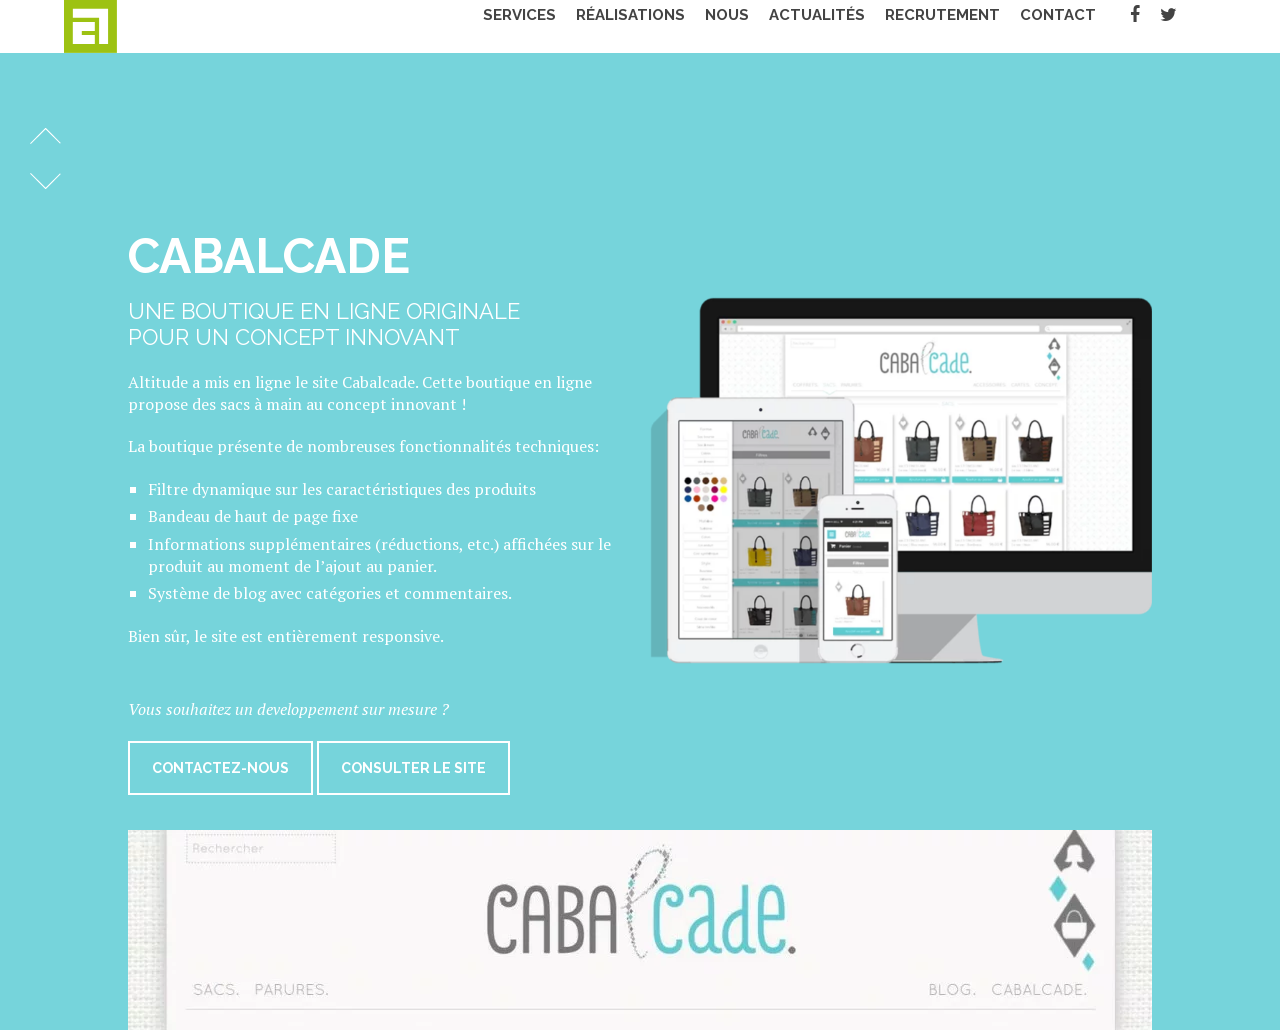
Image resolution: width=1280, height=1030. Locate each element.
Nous (752, 26)
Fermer (1218, 107)
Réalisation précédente (46, 136)
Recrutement (967, 26)
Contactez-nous (220, 768)
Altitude (129, 26)
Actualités (842, 26)
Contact (1083, 26)
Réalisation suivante (46, 181)
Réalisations (655, 26)
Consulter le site (413, 768)
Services (544, 26)
